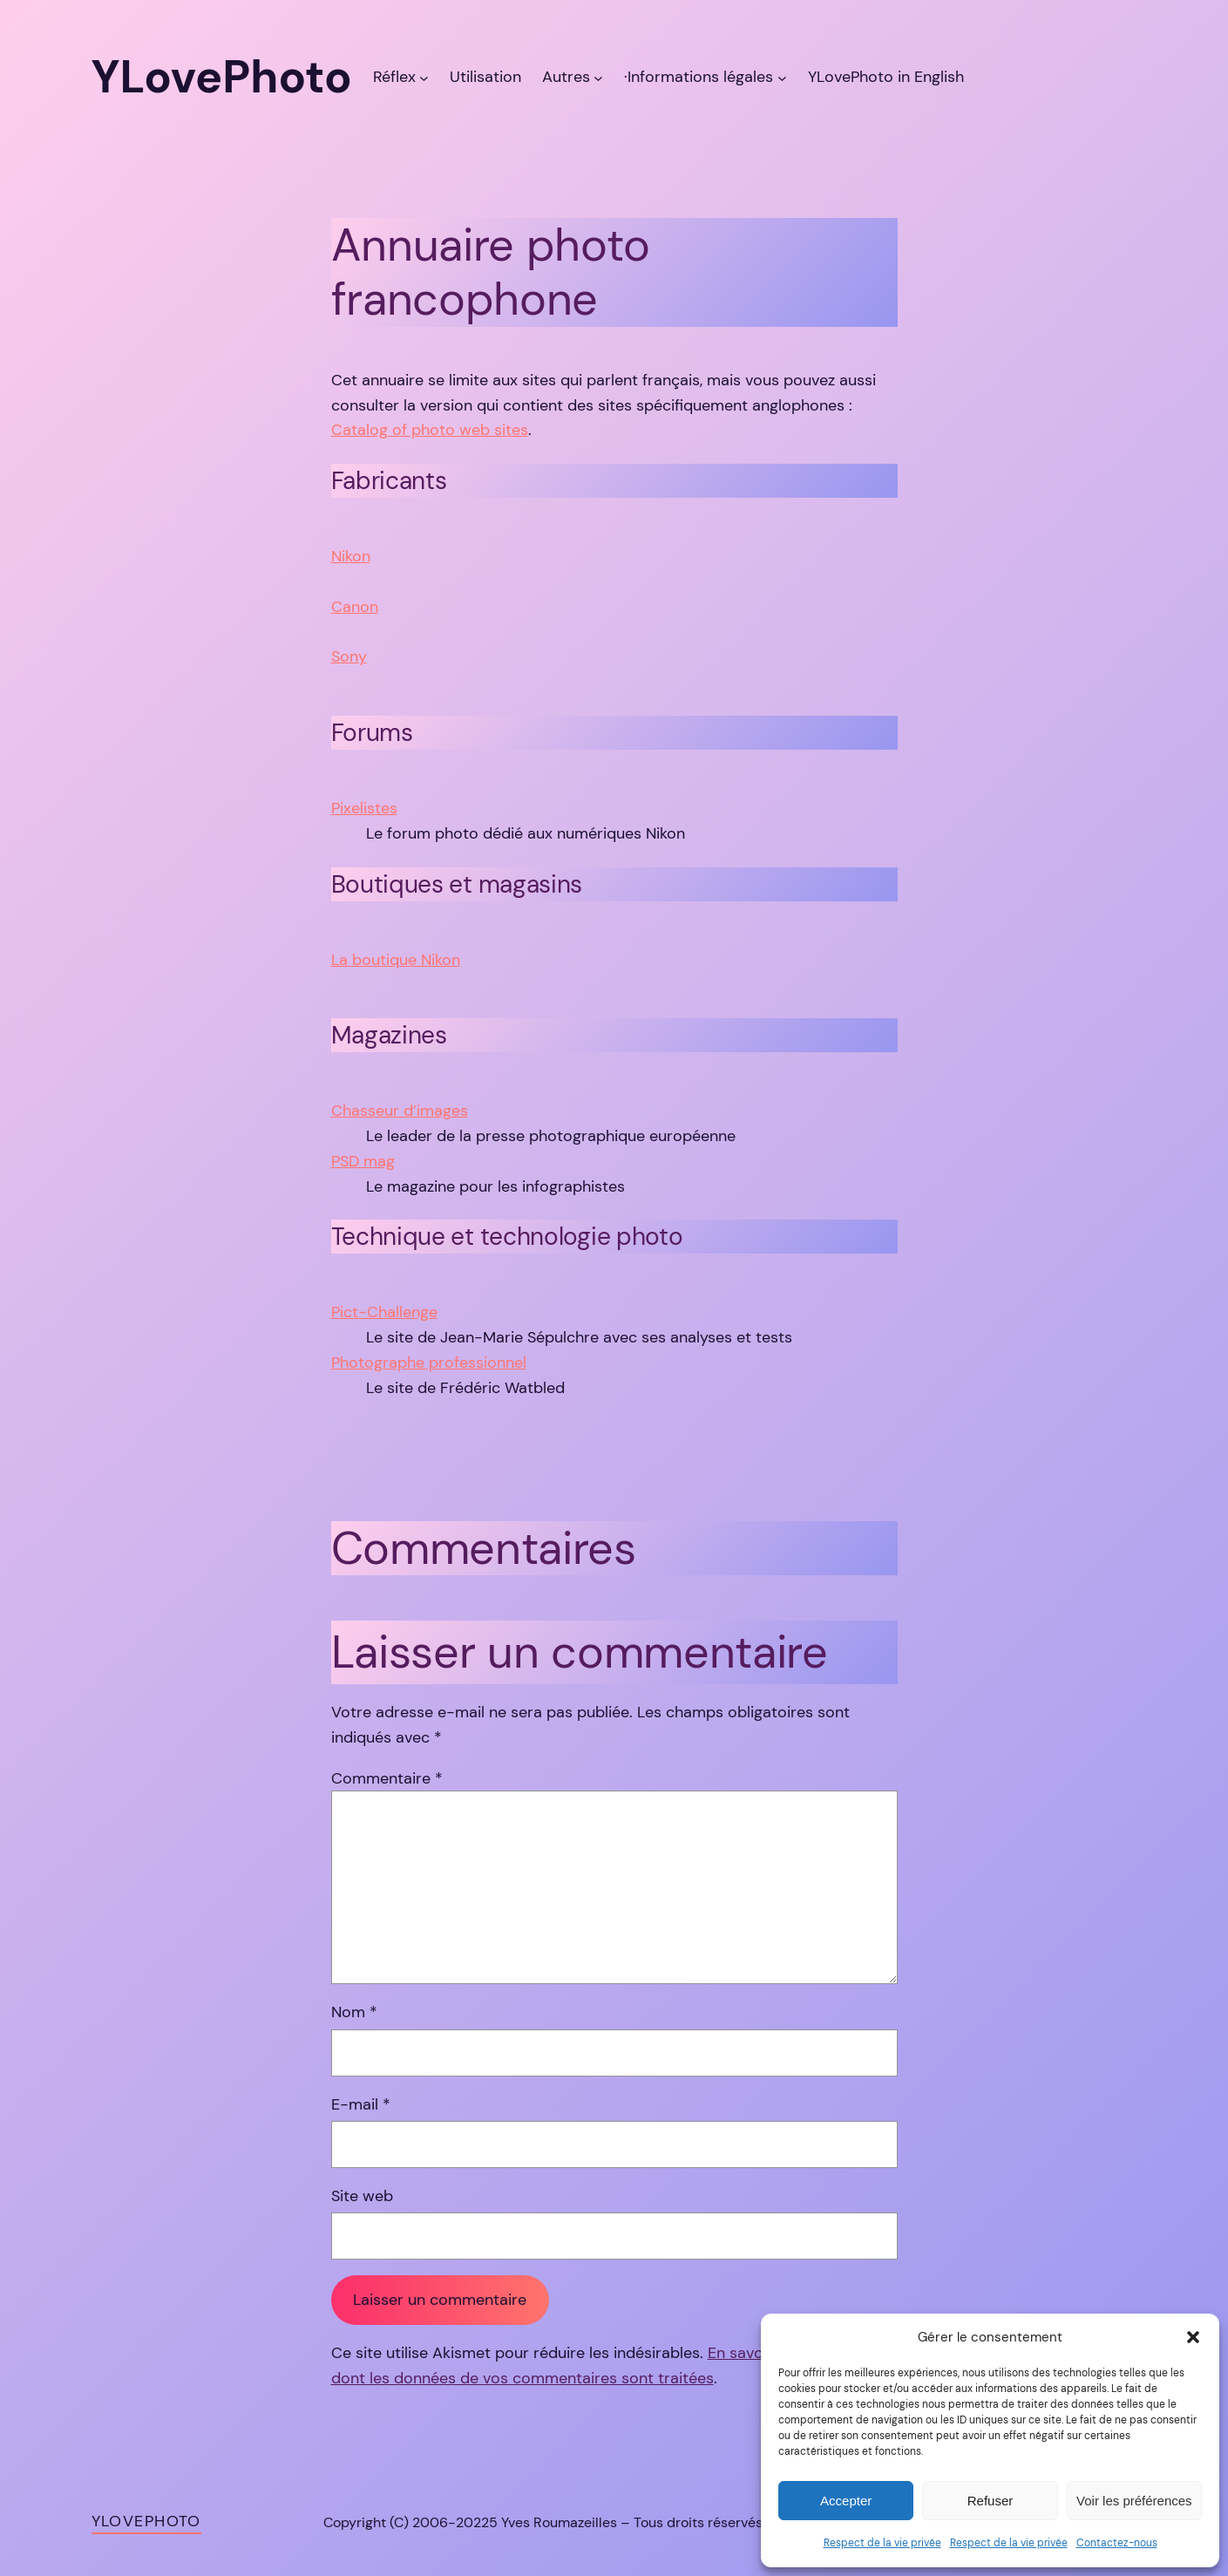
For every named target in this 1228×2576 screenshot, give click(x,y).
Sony (349, 656)
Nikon (350, 556)
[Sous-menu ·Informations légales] (782, 77)
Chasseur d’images (399, 1110)
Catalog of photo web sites (429, 429)
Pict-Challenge (384, 1312)
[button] (1193, 2337)
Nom (354, 2012)
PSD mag (363, 1161)
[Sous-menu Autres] (598, 77)
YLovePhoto (146, 2521)
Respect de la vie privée (882, 2543)
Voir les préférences (1134, 2500)
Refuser (990, 2500)
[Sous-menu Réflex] (424, 77)
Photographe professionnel (428, 1362)
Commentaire (387, 1778)
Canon (354, 606)
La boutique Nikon (395, 959)
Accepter (846, 2500)
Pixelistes (364, 808)
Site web (362, 2195)
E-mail (360, 2104)
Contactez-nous (1116, 2543)
